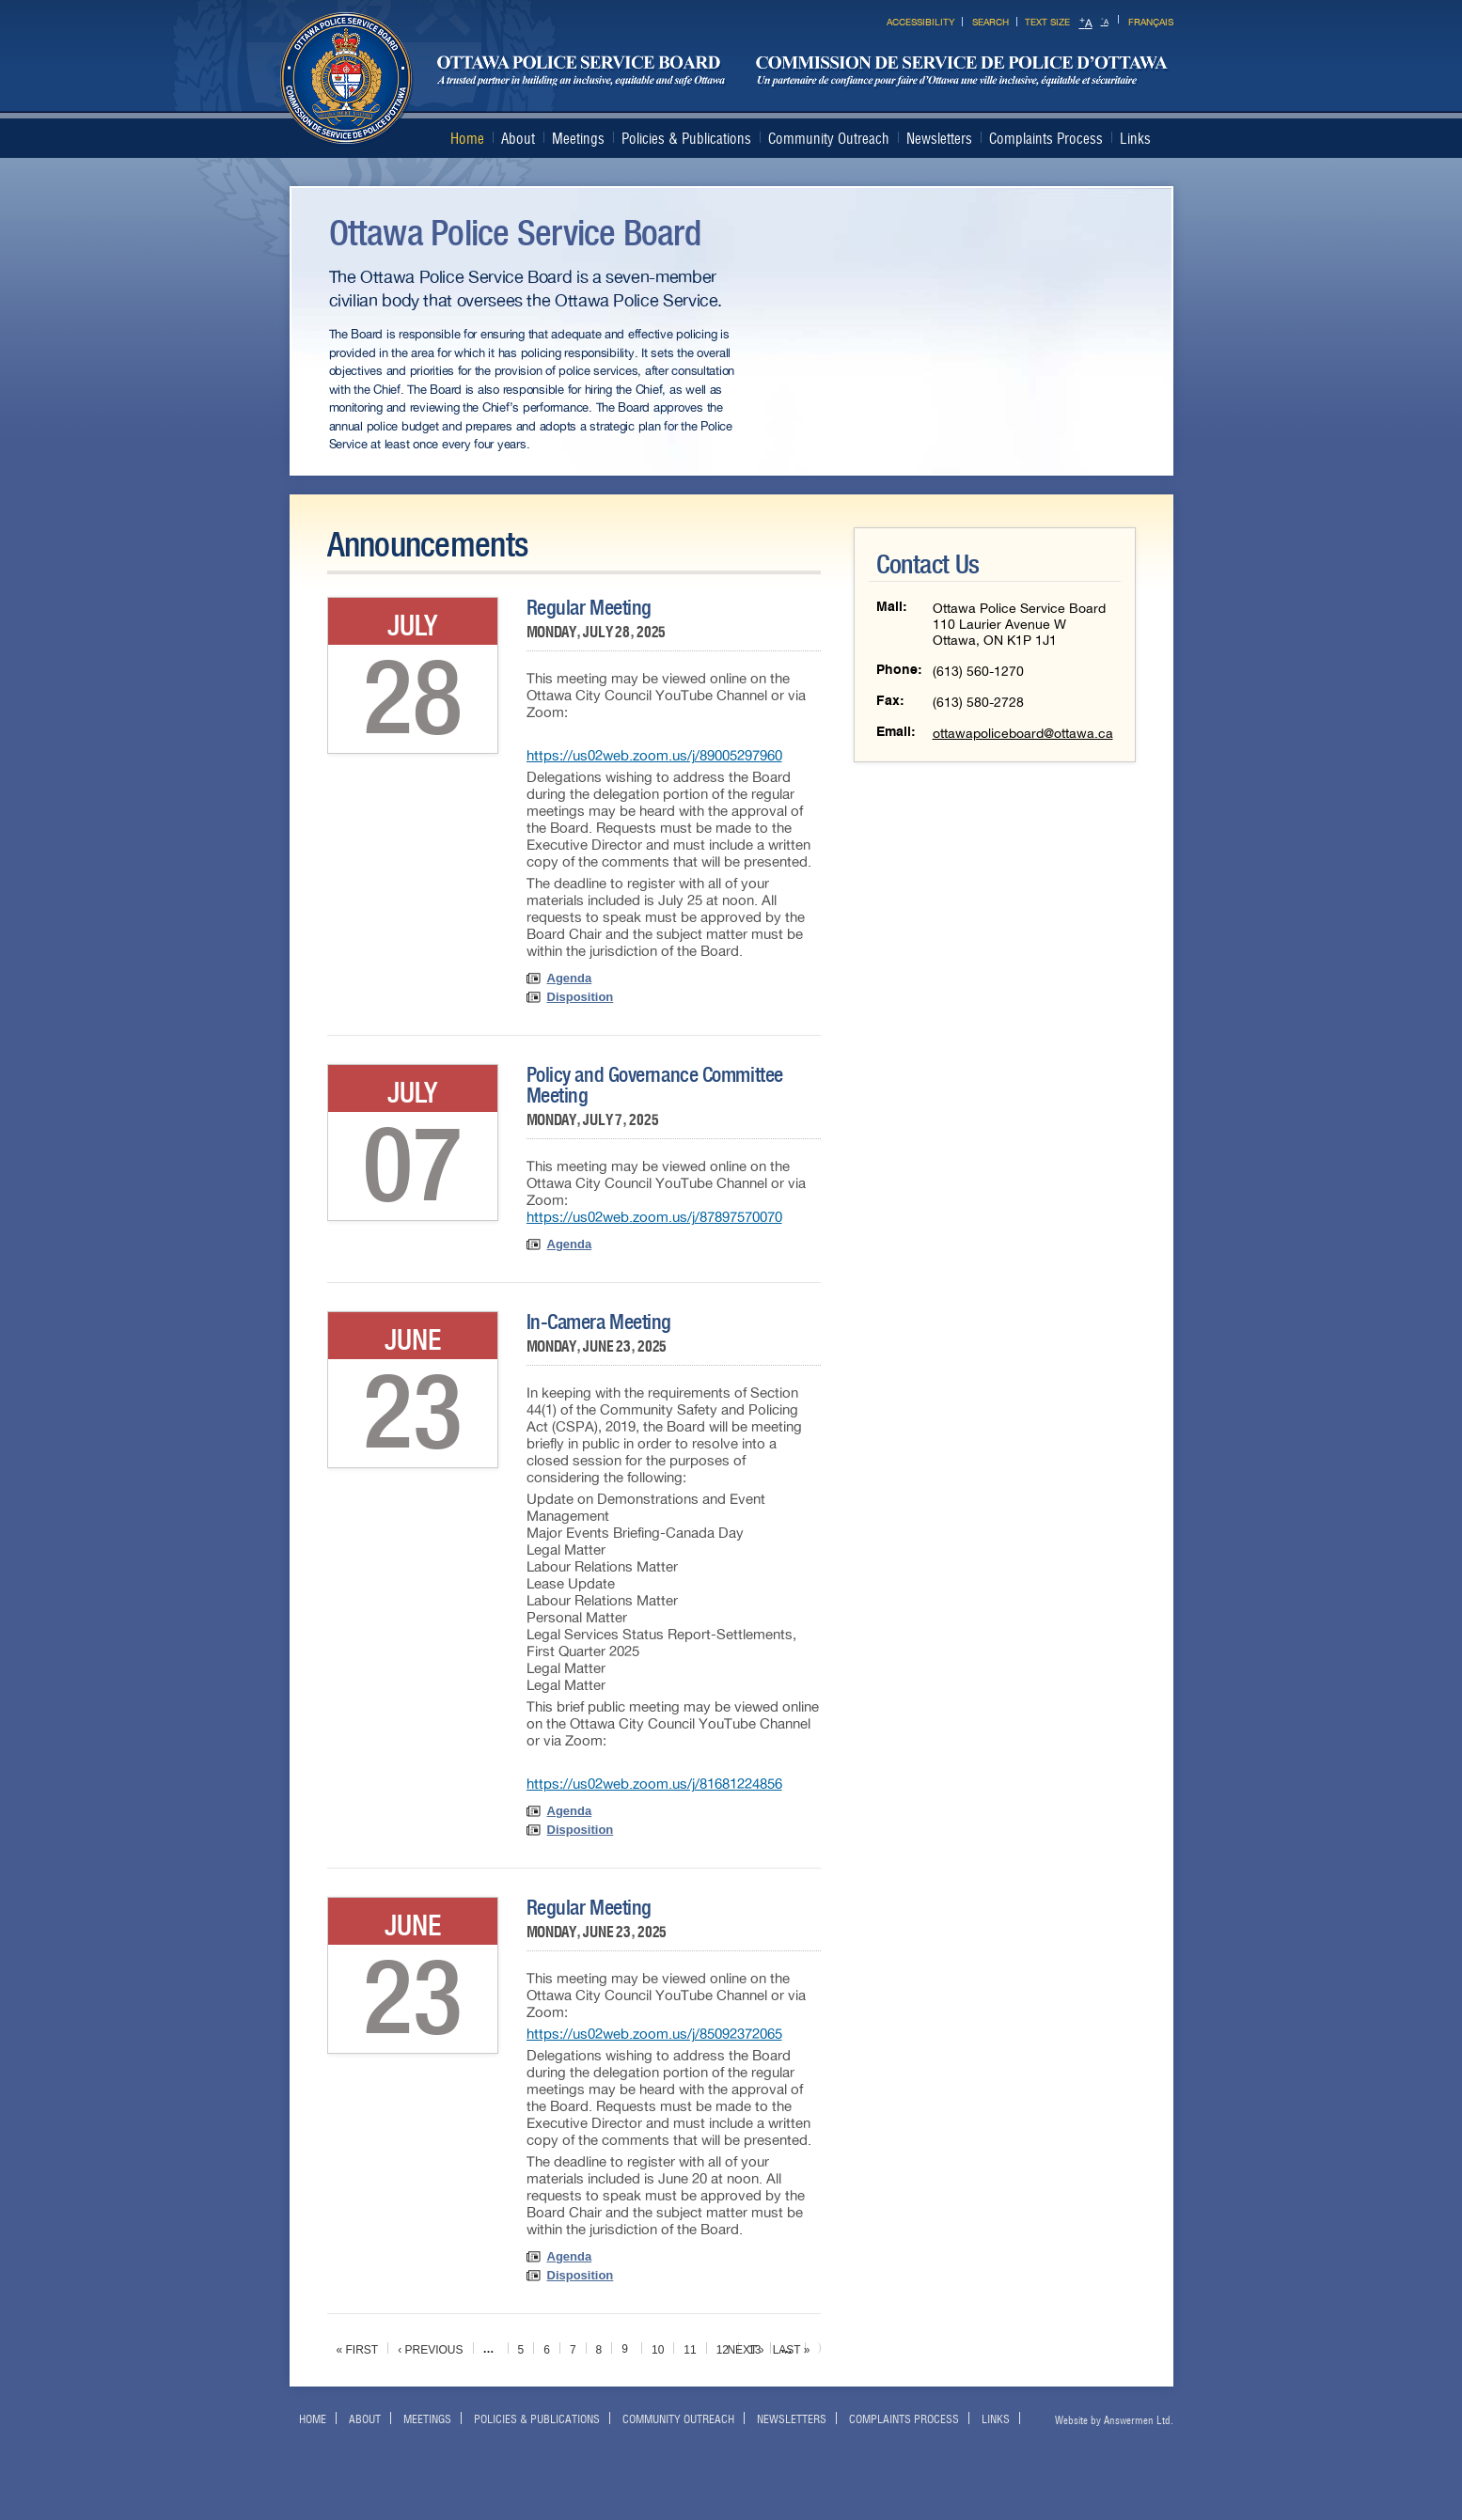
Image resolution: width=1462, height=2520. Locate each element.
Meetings (578, 139)
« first (358, 2349)
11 (690, 2349)
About (518, 139)
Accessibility (920, 22)
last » (791, 2349)
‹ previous (430, 2349)
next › (745, 2349)
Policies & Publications (686, 139)
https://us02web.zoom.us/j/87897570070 (654, 1217)
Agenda (569, 978)
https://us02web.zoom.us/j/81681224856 (654, 1784)
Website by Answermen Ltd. (1114, 2420)
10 (658, 2349)
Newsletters (939, 139)
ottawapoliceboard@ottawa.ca (1023, 734)
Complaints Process (1046, 139)
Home (467, 139)
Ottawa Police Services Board (725, 79)
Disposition (580, 997)
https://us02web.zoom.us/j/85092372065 (654, 2034)
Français (1150, 22)
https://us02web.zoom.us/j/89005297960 (654, 755)
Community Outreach (828, 139)
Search (990, 22)
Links (1135, 139)
